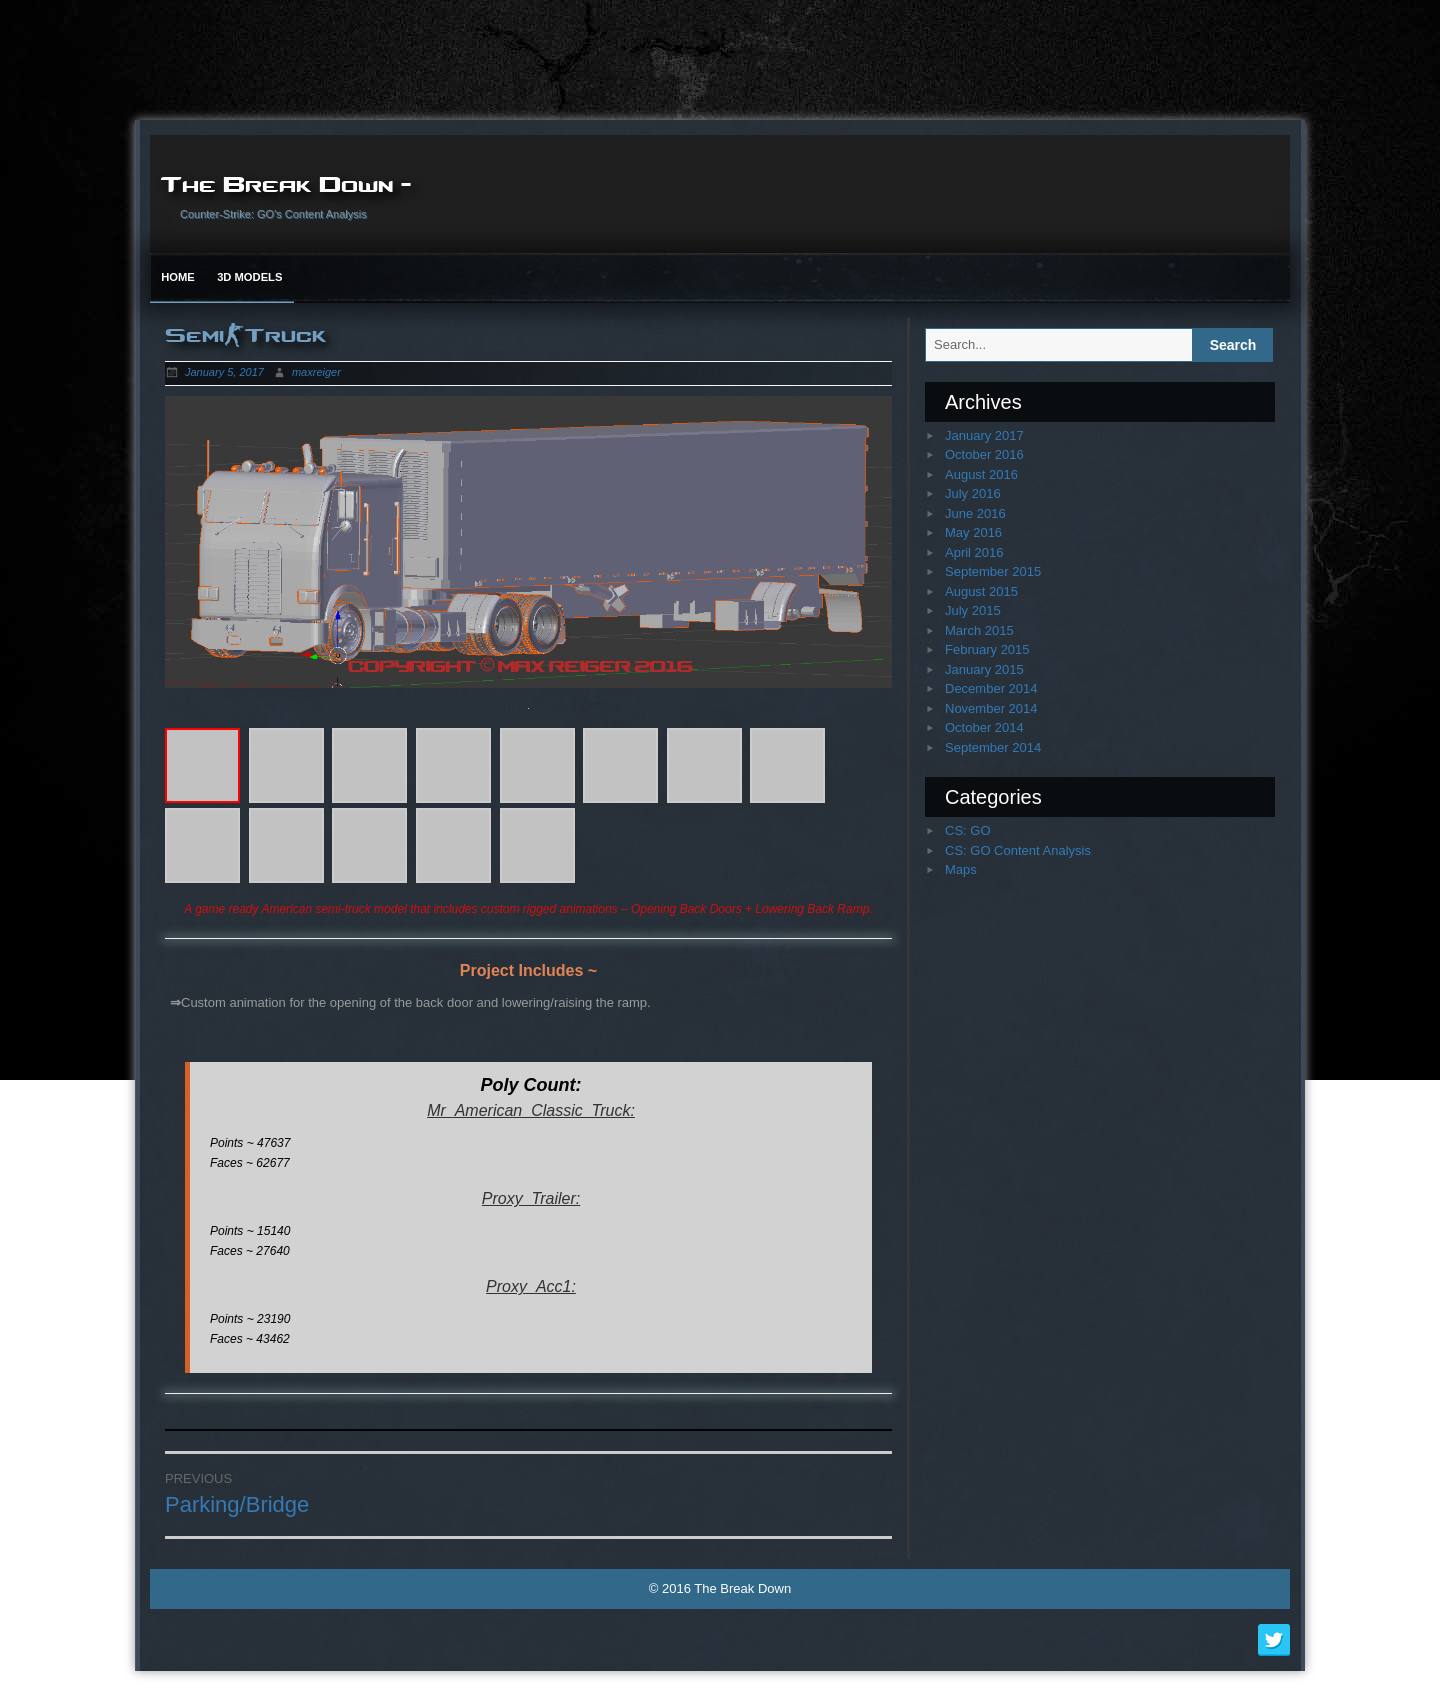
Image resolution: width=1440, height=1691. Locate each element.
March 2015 (979, 630)
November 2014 (991, 708)
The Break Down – (286, 183)
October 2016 (984, 454)
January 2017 (984, 435)
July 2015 (973, 610)
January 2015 (984, 669)
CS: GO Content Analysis (1018, 850)
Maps (961, 869)
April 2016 (974, 552)
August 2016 (981, 474)
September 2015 (993, 571)
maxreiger (316, 372)
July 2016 (973, 493)
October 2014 (984, 727)
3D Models (249, 277)
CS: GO (968, 830)
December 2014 (991, 688)
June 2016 (975, 513)
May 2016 (973, 532)
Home (178, 277)
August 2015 (981, 591)
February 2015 (987, 649)
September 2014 (993, 747)
